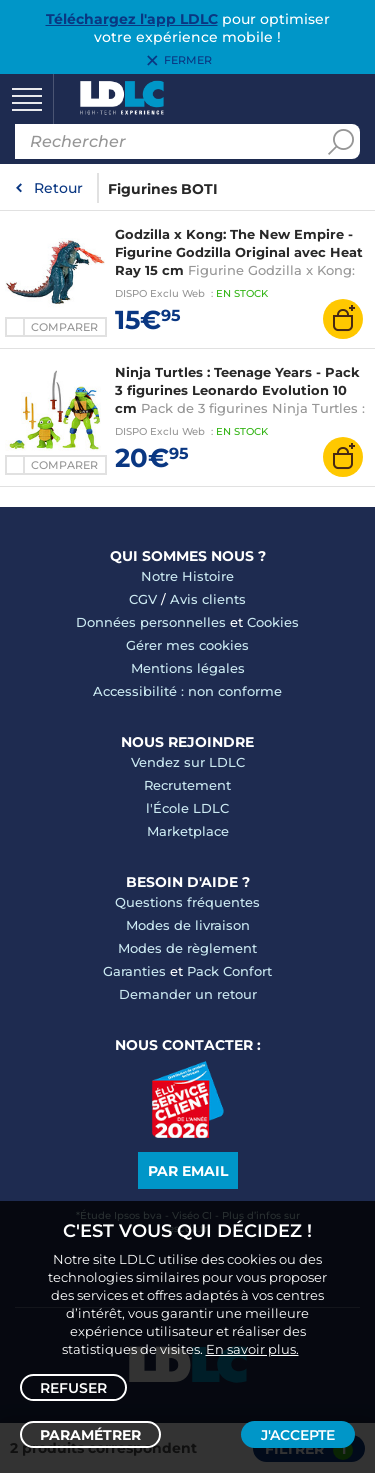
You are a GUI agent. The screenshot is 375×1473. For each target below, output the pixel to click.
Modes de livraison (188, 925)
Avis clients (208, 599)
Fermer (188, 61)
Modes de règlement (187, 948)
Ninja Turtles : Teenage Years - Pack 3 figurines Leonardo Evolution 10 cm (237, 390)
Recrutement (187, 785)
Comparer (64, 327)
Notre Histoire (187, 576)
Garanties (134, 971)
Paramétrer (90, 1435)
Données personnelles (151, 622)
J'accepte (298, 1435)
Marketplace (188, 831)
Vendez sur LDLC (188, 762)
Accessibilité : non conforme (187, 691)
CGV (143, 599)
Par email (188, 1171)
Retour (58, 188)
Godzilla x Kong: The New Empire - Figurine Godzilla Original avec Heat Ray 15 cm (239, 252)
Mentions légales (188, 668)
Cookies (273, 622)
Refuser (73, 1388)
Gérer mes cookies (187, 645)
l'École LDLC (187, 808)
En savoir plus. (252, 1349)
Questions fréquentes (187, 902)
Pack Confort (229, 971)
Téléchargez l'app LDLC (132, 19)
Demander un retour (188, 994)
